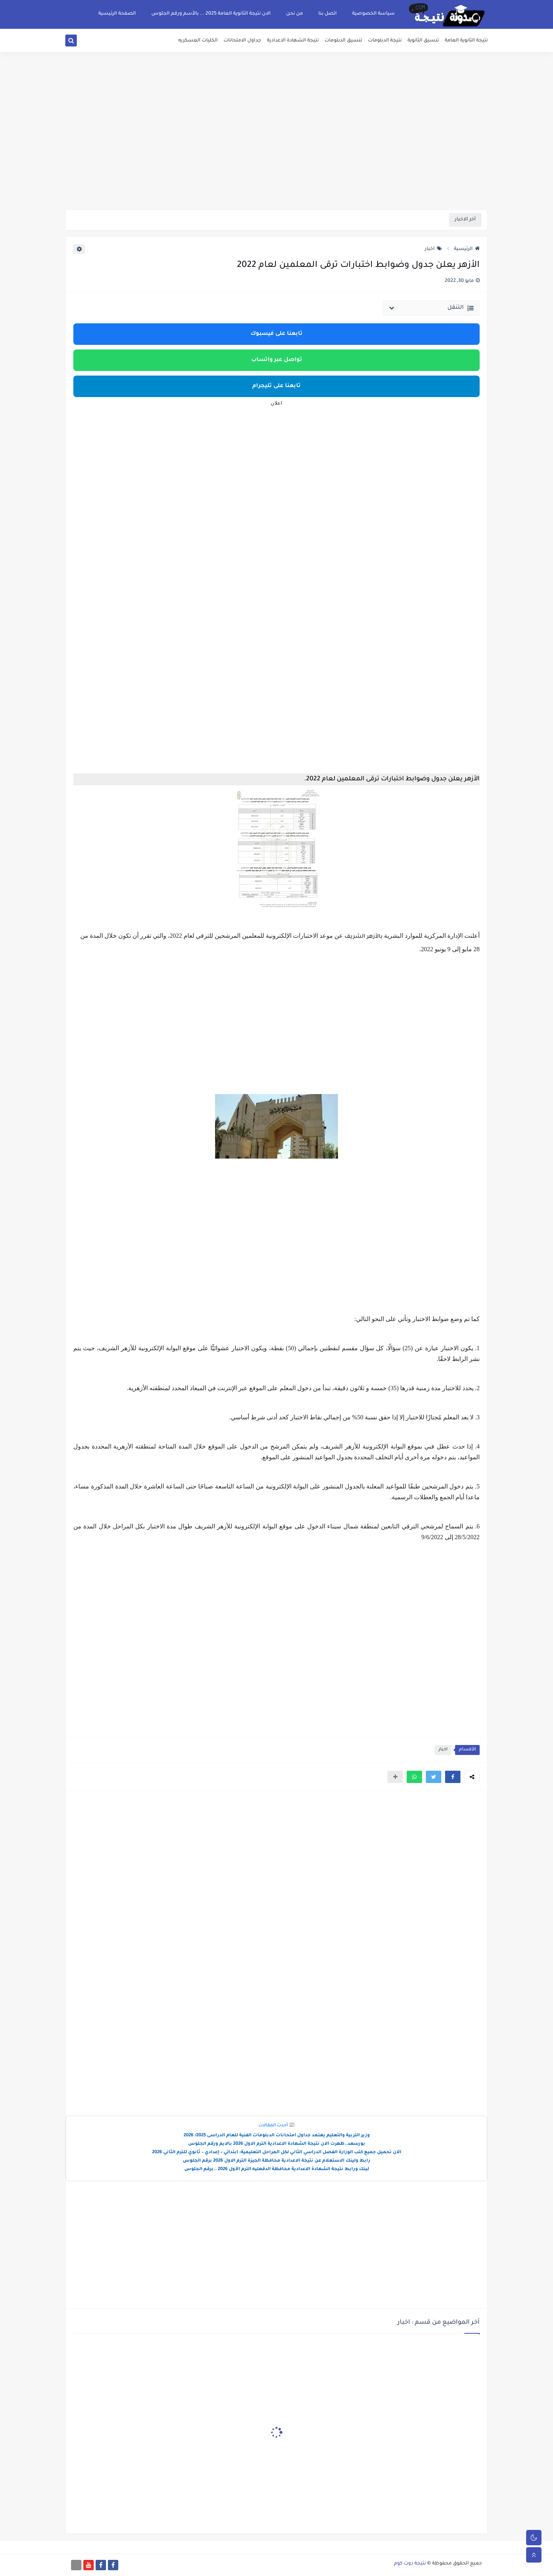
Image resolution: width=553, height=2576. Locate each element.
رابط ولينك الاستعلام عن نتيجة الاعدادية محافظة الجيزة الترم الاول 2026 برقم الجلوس (276, 2161)
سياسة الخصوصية (373, 14)
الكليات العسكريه (198, 40)
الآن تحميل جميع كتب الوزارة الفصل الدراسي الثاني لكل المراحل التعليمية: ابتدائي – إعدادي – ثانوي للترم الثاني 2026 (276, 2152)
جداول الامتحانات (242, 40)
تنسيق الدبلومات (343, 40)
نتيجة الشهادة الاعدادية (293, 40)
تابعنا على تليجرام (276, 386)
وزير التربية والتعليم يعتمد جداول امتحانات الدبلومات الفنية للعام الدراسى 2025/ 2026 (277, 2135)
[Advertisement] (276, 150)
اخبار (433, 249)
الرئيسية (467, 249)
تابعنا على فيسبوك (276, 334)
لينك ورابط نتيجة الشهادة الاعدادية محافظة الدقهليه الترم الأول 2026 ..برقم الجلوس (276, 2169)
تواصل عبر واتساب (276, 360)
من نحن (294, 14)
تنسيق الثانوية (423, 40)
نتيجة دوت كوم (410, 2563)
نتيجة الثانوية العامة (466, 40)
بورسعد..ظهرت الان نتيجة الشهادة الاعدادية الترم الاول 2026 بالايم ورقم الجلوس (276, 2144)
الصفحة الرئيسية (117, 14)
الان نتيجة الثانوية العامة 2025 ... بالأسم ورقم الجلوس (211, 14)
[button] (452, 1777)
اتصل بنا (327, 14)
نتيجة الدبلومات (385, 40)
